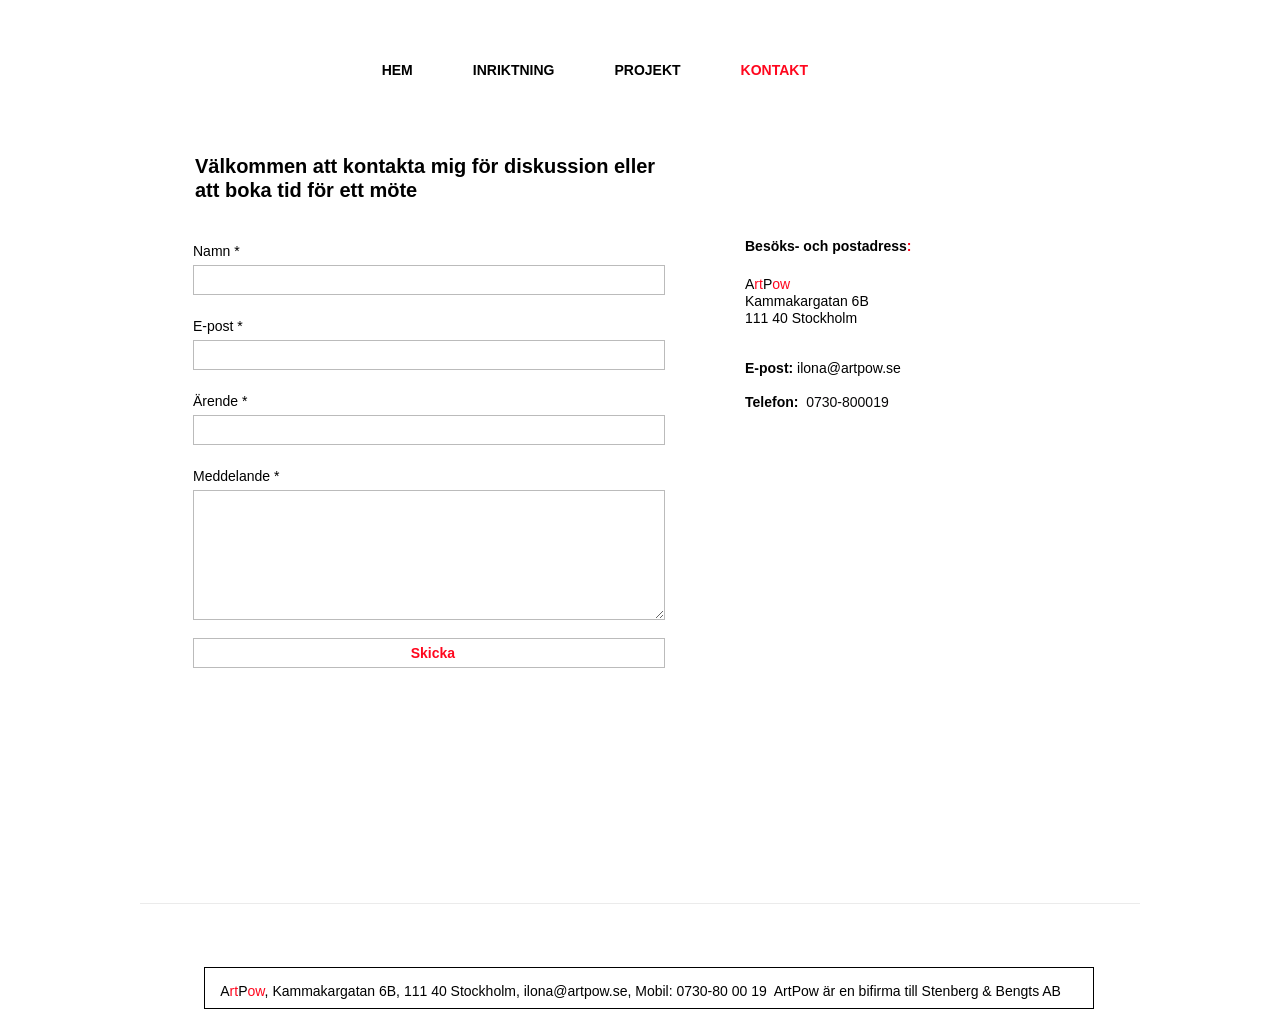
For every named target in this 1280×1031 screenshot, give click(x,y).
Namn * (216, 251)
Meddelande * (236, 476)
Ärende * (220, 401)
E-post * (218, 326)
